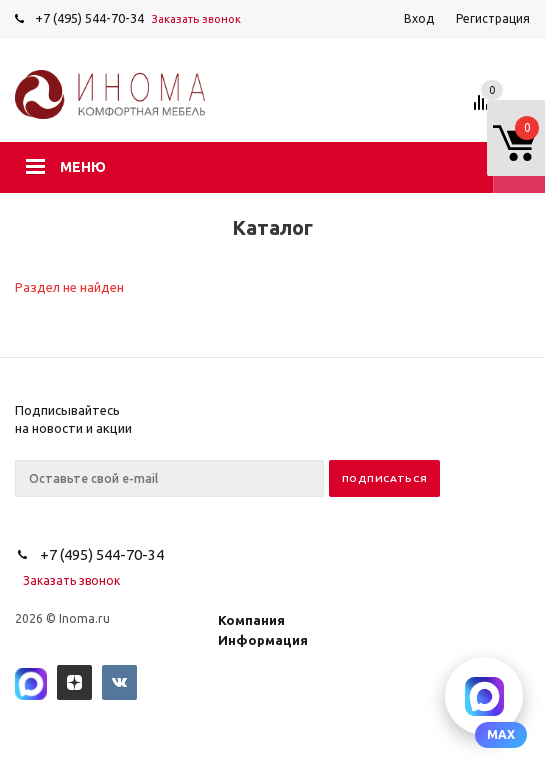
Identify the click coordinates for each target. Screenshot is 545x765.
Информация (263, 640)
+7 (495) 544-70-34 (89, 18)
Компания (251, 620)
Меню (83, 167)
